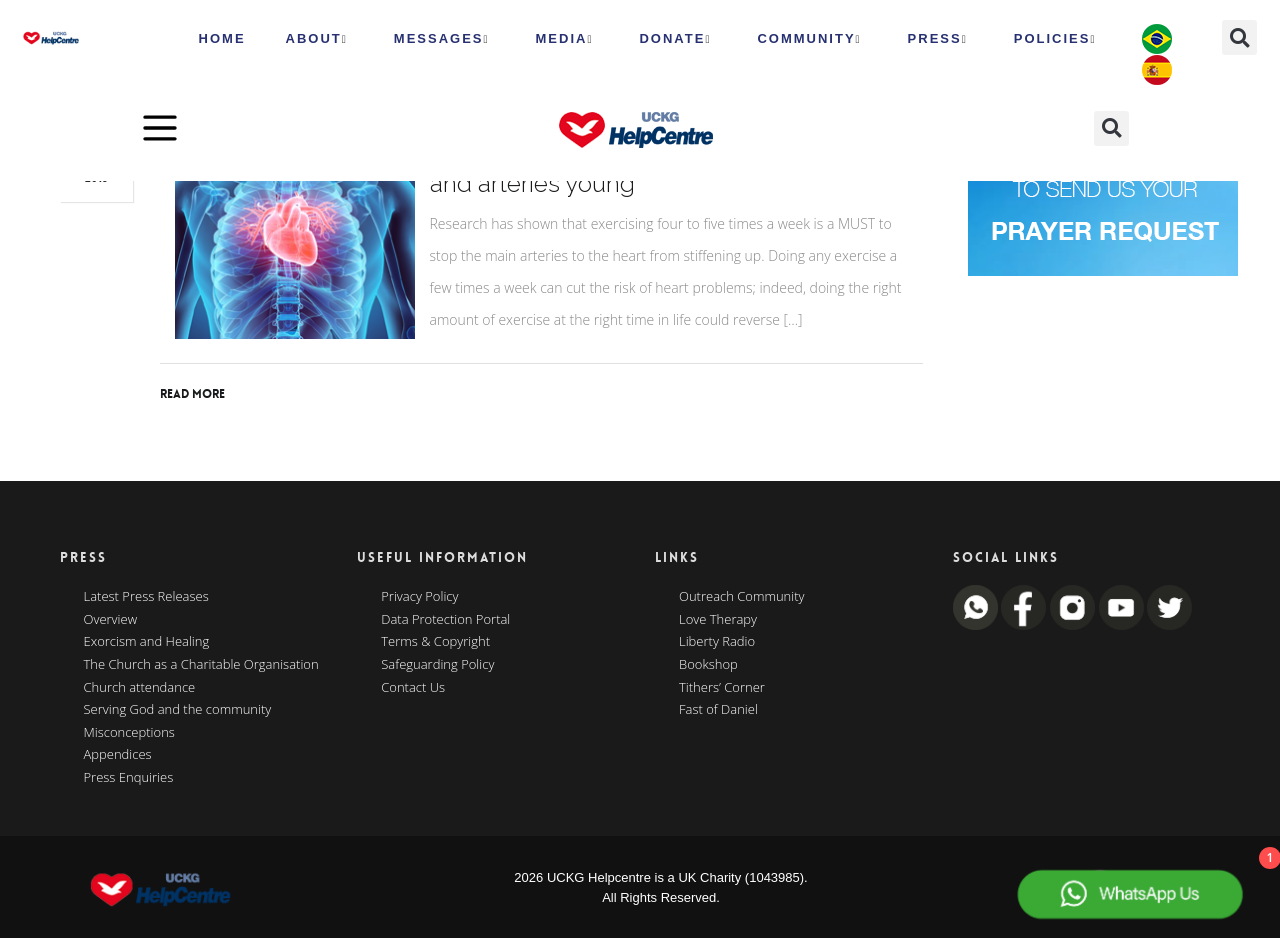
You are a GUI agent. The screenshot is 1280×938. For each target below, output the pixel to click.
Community (809, 39)
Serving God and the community (178, 710)
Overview (111, 620)
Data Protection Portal (445, 620)
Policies (1055, 39)
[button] (1239, 37)
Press (938, 39)
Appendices (118, 755)
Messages (442, 39)
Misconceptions (129, 733)
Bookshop (708, 665)
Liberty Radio (717, 642)
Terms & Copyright (435, 642)
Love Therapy (718, 620)
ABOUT (317, 39)
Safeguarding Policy (437, 665)
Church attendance (140, 688)
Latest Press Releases (146, 597)
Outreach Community (742, 597)
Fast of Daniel (718, 710)
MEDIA (565, 39)
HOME (222, 38)
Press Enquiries (129, 778)
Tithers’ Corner (722, 688)
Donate (675, 39)
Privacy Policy (419, 597)
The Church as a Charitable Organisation (201, 665)
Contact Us (413, 688)
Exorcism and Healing (147, 642)
